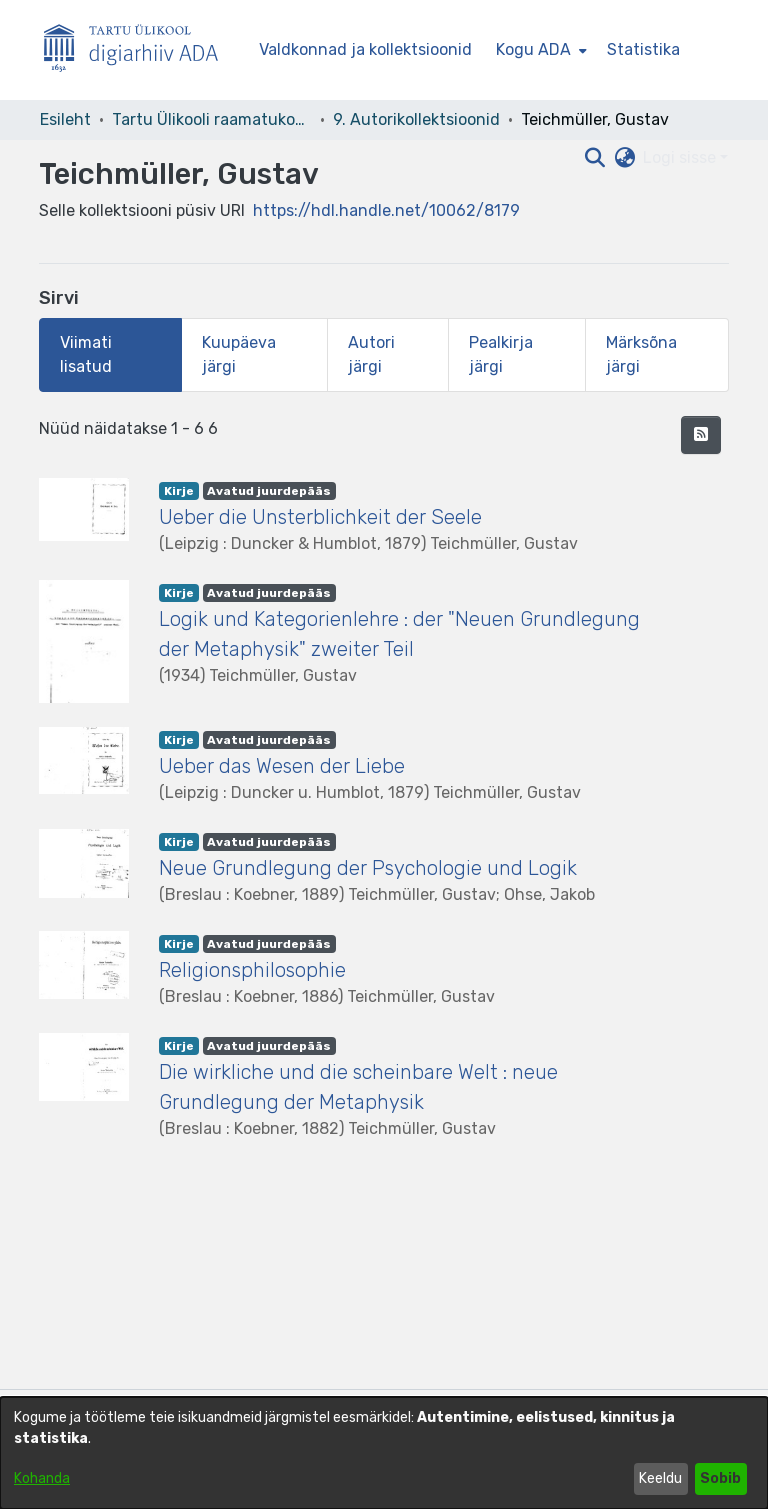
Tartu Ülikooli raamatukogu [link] (212, 119)
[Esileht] (139, 50)
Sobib (720, 1478)
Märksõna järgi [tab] (641, 354)
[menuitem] (539, 50)
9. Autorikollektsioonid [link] (416, 119)
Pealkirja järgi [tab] (501, 354)
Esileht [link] (65, 119)
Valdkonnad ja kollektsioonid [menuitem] (365, 49)
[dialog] (384, 1453)
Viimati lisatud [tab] (86, 354)
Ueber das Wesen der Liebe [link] (282, 766)
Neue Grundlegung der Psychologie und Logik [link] (368, 868)
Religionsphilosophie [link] (252, 970)
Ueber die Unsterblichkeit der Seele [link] (320, 517)
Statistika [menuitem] (643, 49)
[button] (701, 435)
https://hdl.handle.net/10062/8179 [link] (386, 210)
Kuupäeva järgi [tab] (239, 354)
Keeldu (660, 1478)
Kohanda (42, 1478)
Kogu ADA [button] (533, 49)
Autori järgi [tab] (371, 354)
